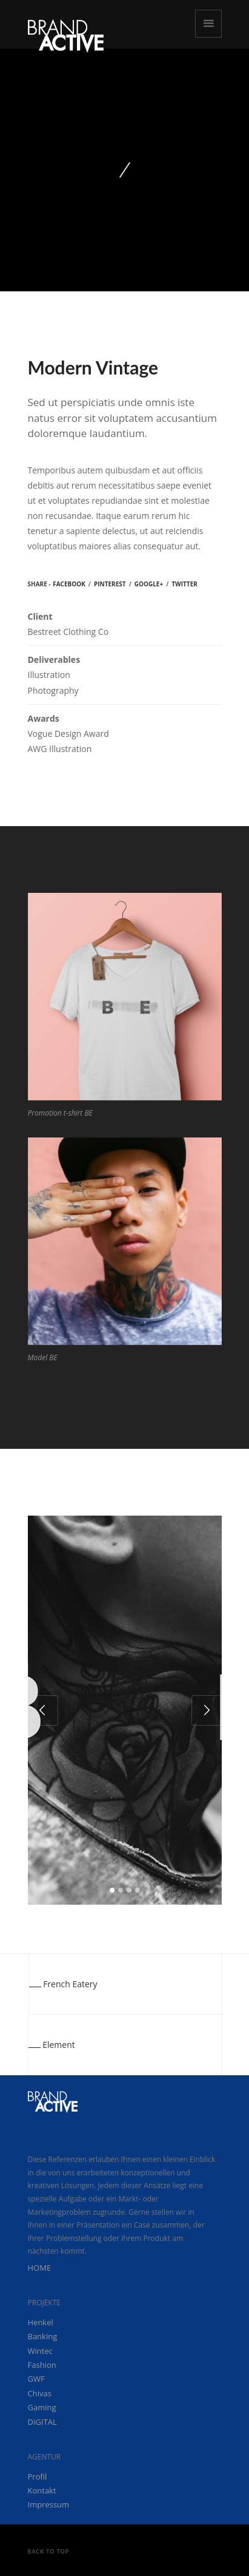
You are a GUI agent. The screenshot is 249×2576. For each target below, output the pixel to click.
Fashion (42, 2364)
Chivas (39, 2393)
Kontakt (42, 2490)
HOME (39, 2267)
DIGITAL (42, 2421)
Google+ (148, 584)
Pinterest (110, 584)
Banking (43, 2336)
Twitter (184, 584)
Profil (37, 2476)
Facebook (69, 584)
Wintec (40, 2350)
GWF (36, 2378)
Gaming (42, 2407)
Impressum (49, 2504)
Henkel (40, 2322)
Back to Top (49, 2551)
